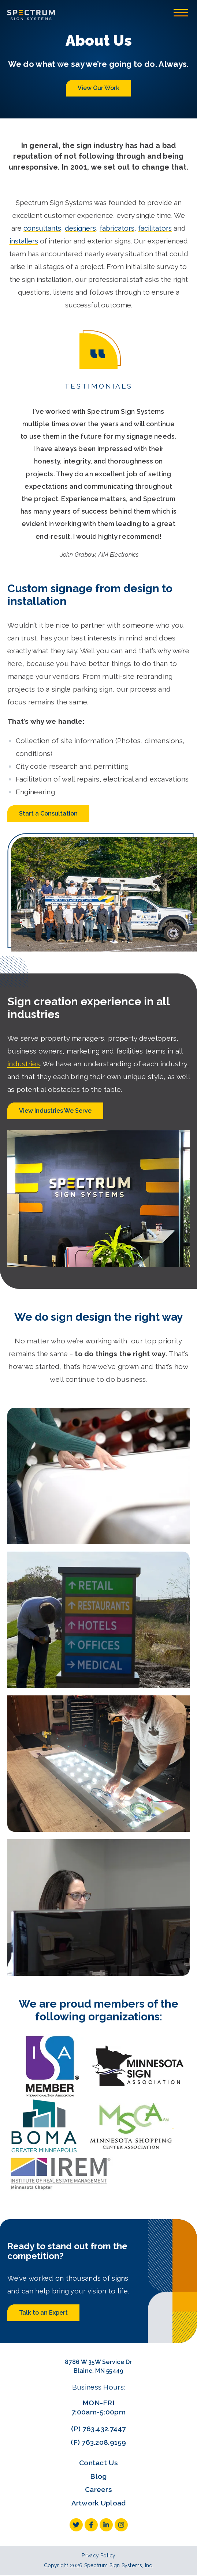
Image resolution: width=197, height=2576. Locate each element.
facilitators (155, 228)
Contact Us (98, 2463)
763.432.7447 (104, 2429)
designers (80, 228)
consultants (42, 228)
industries (23, 1064)
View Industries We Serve (55, 1110)
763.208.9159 (104, 2442)
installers (24, 241)
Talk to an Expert (43, 2312)
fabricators (117, 228)
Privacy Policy (99, 2555)
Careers (98, 2489)
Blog (98, 2476)
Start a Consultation (48, 813)
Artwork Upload (98, 2503)
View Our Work (98, 87)
